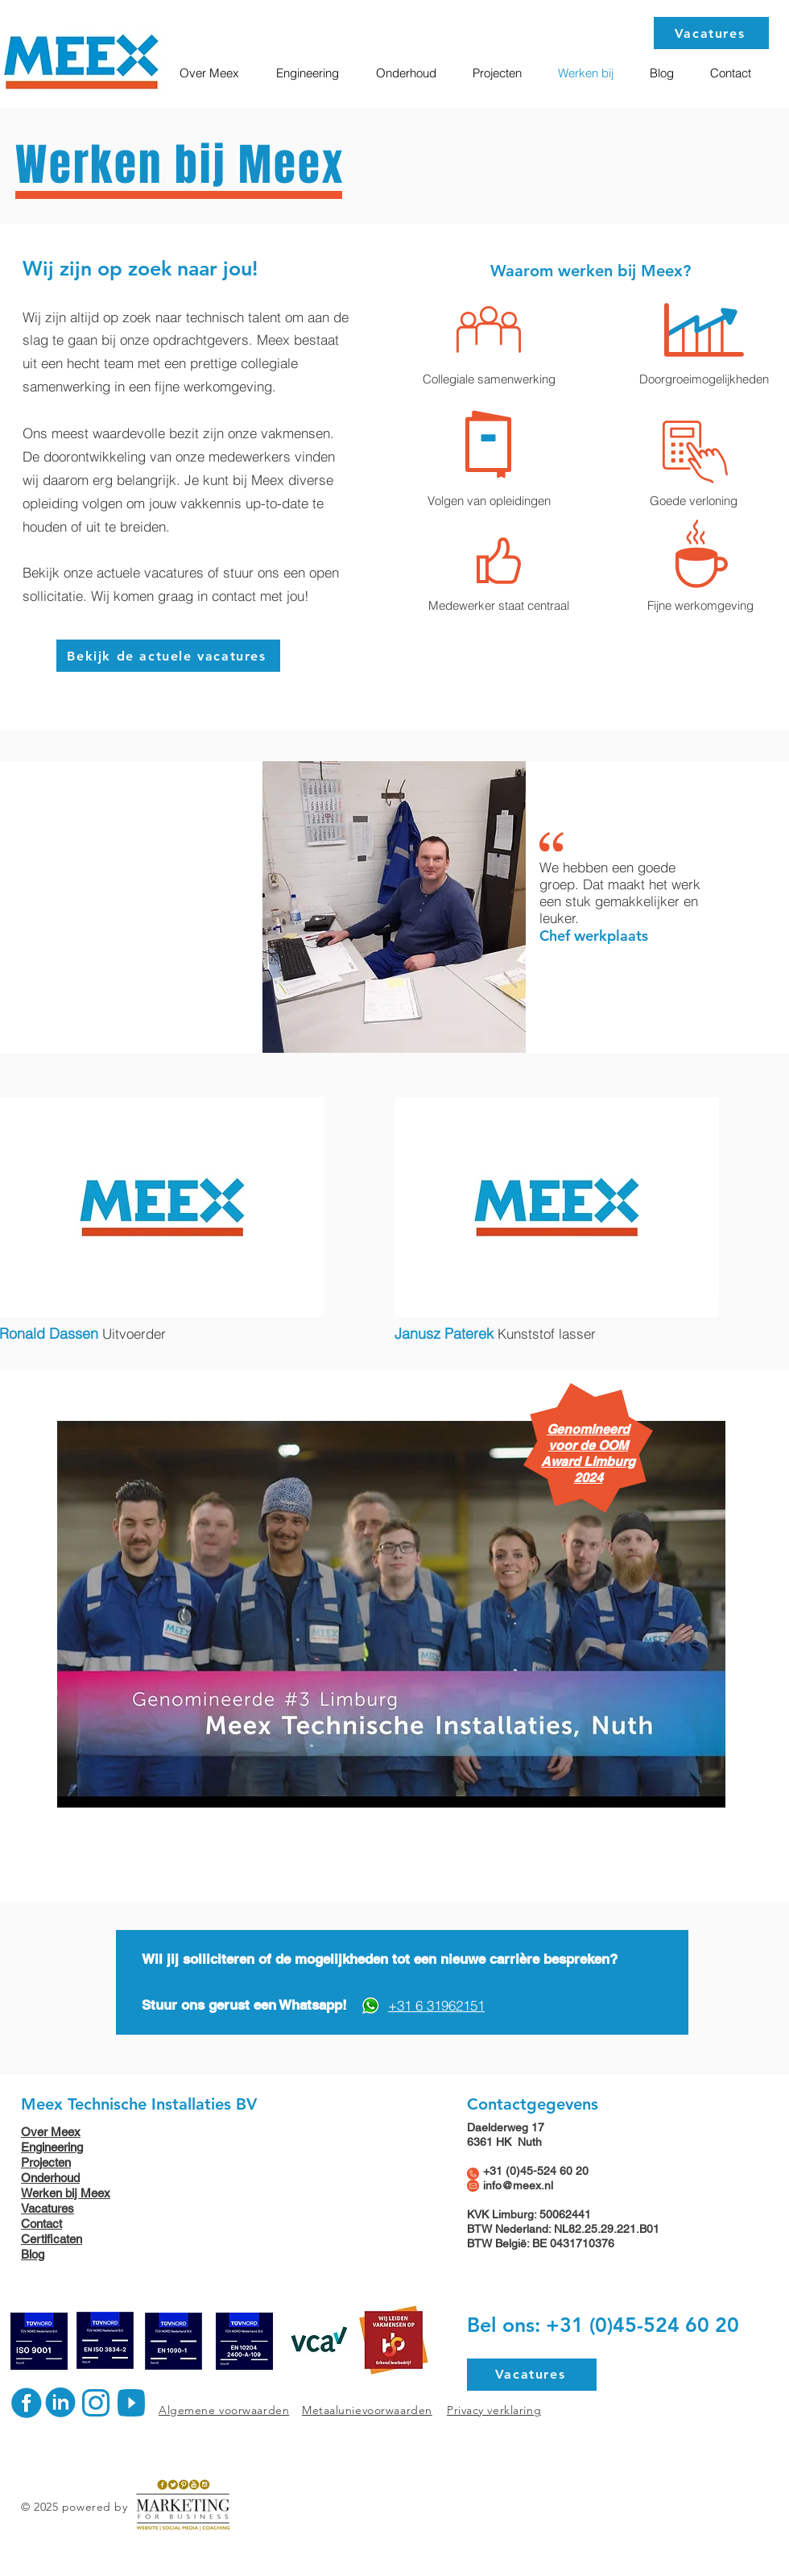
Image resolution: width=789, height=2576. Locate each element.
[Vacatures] (711, 33)
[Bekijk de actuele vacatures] (168, 656)
